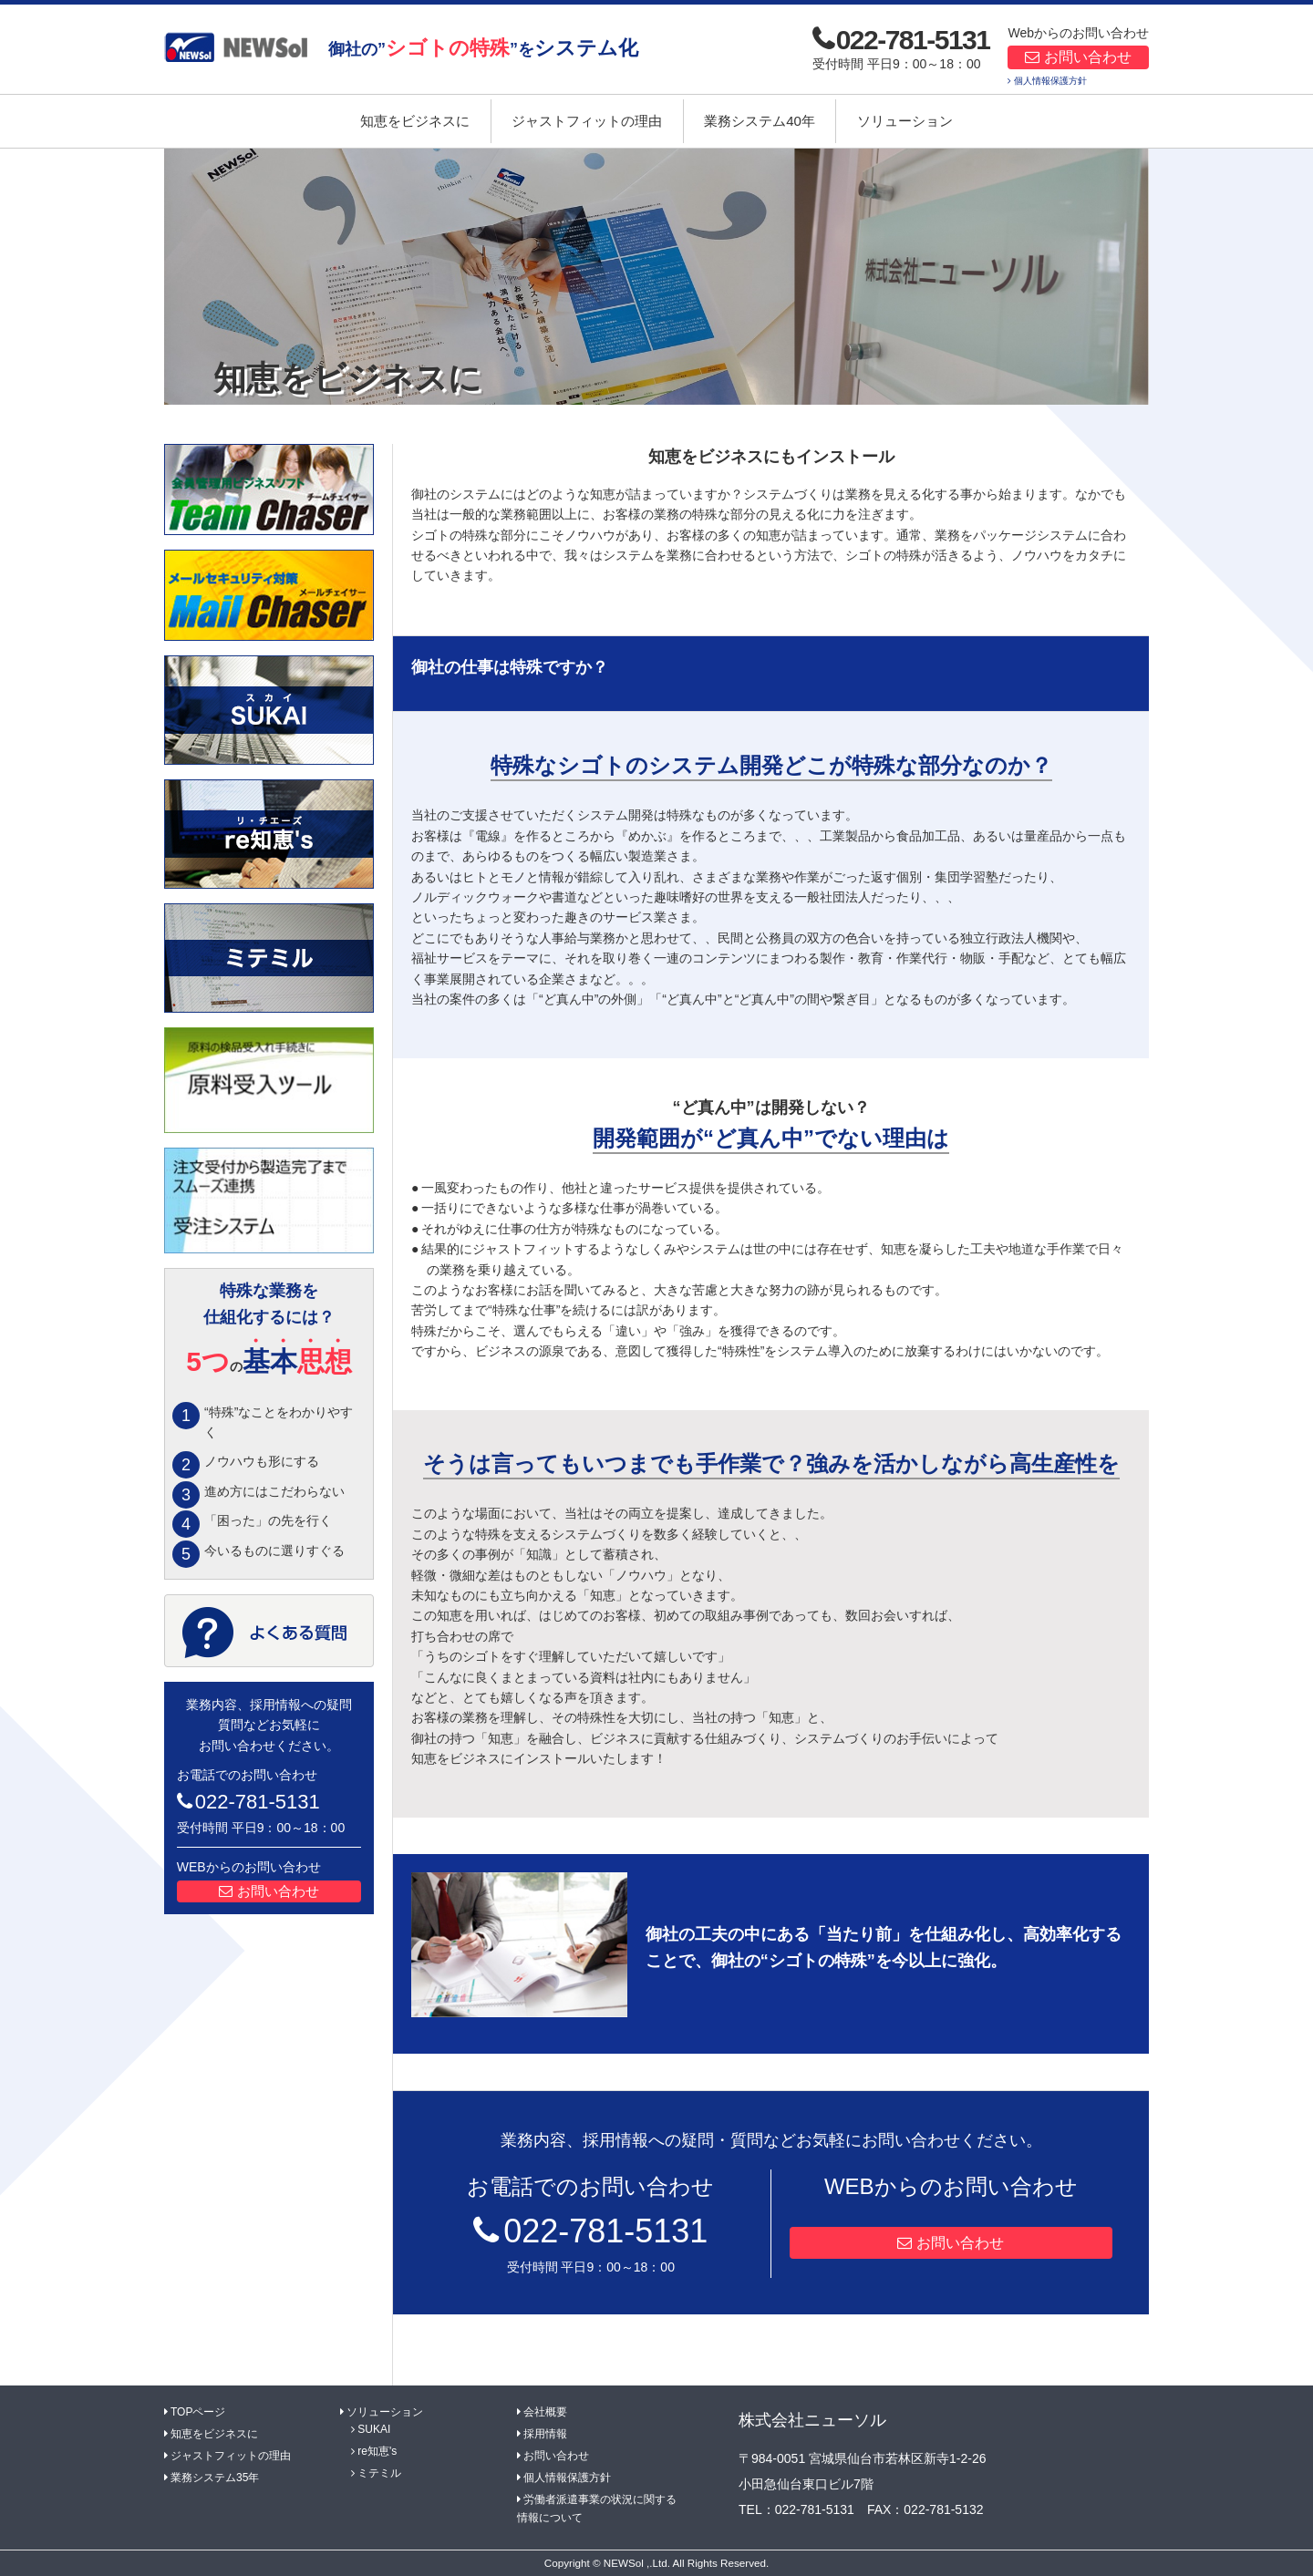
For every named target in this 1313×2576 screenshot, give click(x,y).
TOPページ (198, 2412)
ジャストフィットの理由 (587, 121)
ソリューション (905, 121)
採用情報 (545, 2433)
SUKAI (373, 2429)
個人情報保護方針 (1050, 81)
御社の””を (483, 47)
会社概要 (545, 2412)
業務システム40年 (759, 121)
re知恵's (377, 2451)
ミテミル (379, 2473)
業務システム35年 (215, 2477)
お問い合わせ (1088, 57)
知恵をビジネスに (415, 121)
